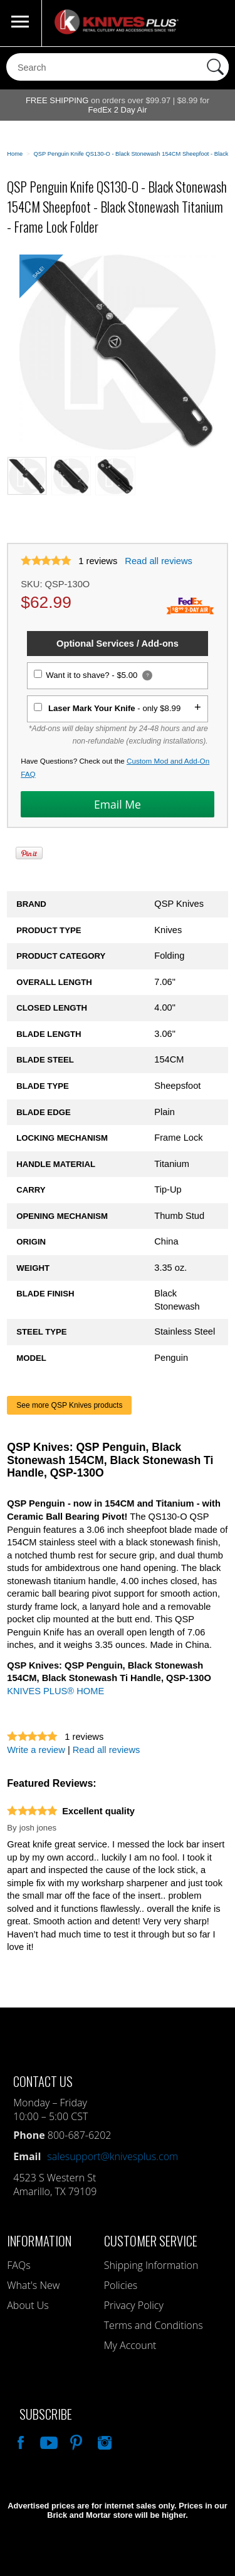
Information (39, 2240)
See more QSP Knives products (69, 1405)
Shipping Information (151, 2265)
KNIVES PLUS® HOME (55, 1691)
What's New (33, 2285)
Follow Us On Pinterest (75, 2440)
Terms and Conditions (153, 2325)
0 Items (213, 23)
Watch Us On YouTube (47, 2440)
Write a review (36, 1750)
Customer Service (150, 2240)
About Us (27, 2305)
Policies (120, 2285)
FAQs (18, 2265)
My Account (130, 2345)
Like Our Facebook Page (19, 2440)
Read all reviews (158, 561)
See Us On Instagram (103, 2440)
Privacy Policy (134, 2305)
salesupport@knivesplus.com (112, 2156)
